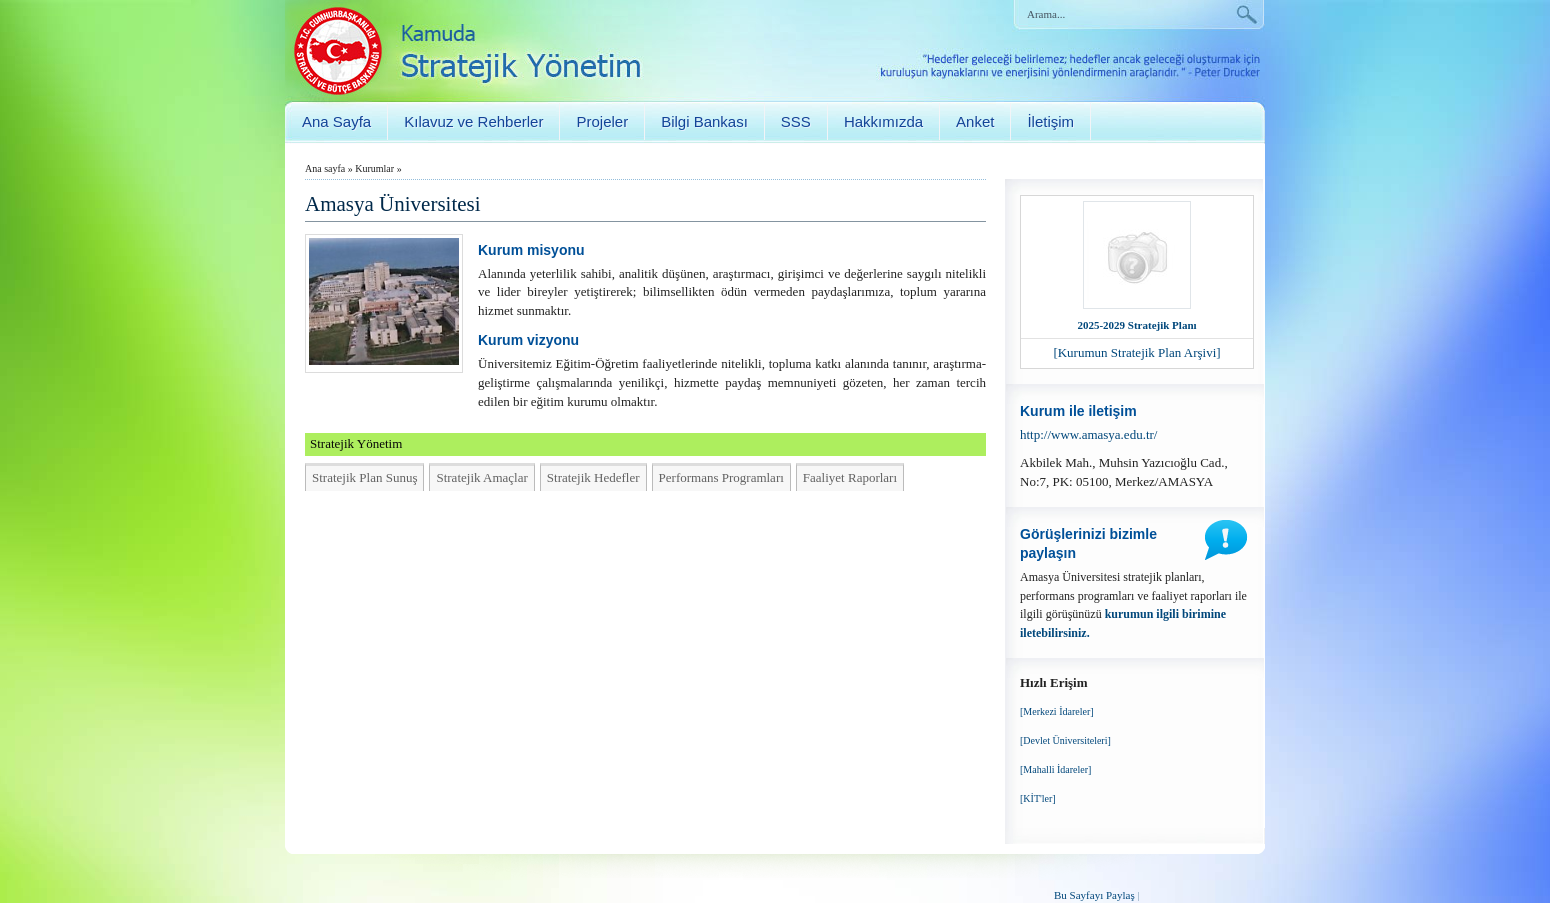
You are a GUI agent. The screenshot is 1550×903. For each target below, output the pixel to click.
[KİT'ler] (1038, 798)
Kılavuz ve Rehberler (473, 121)
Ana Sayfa (336, 121)
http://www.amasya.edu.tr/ (1088, 434)
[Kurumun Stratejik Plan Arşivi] (1136, 352)
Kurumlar (374, 168)
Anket (975, 121)
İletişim (1050, 121)
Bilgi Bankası (704, 121)
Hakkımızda (883, 121)
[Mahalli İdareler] (1055, 769)
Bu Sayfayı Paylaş (1094, 895)
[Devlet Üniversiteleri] (1065, 740)
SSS (796, 121)
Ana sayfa (325, 168)
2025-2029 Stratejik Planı (1136, 325)
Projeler (602, 121)
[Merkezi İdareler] (1057, 711)
